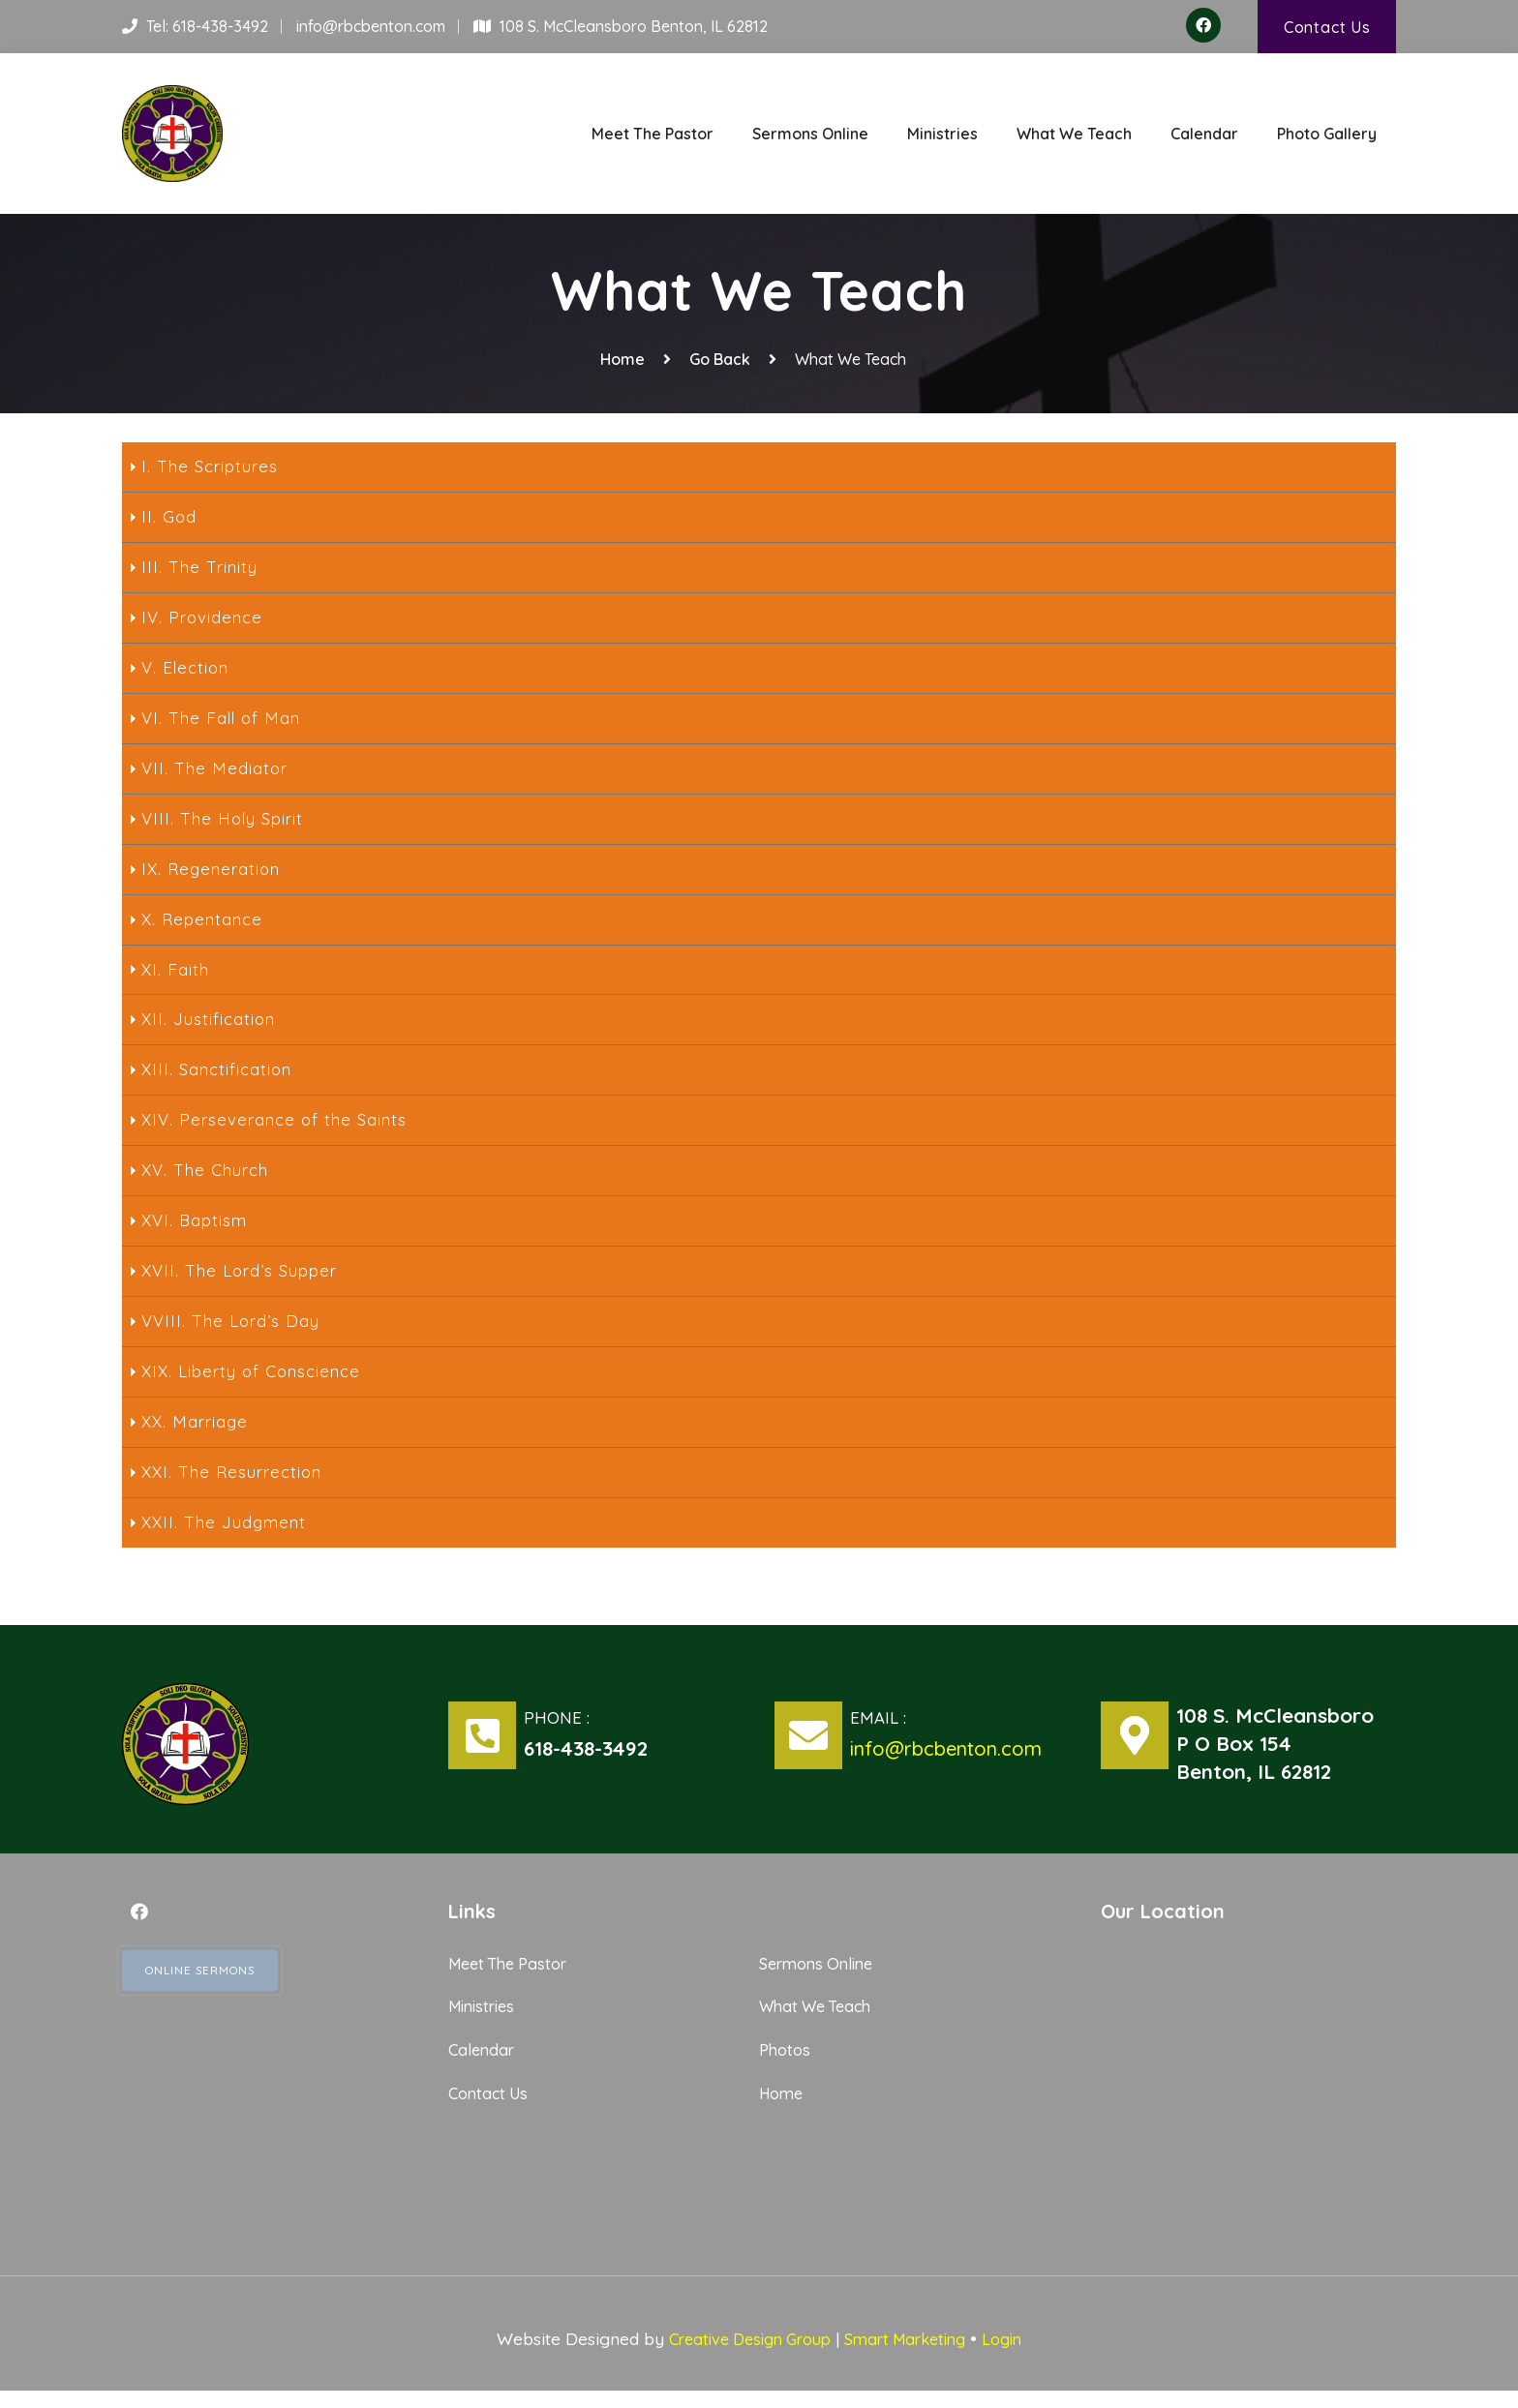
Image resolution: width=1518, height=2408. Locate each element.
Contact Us (1326, 27)
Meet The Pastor (652, 131)
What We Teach (1074, 131)
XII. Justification (210, 1027)
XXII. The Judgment (227, 1539)
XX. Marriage (197, 1437)
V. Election (186, 667)
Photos (786, 2065)
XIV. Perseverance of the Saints (278, 1129)
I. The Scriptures (212, 462)
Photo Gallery (1327, 131)
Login (1016, 2355)
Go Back (719, 354)
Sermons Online (810, 131)
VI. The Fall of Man (223, 719)
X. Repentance (204, 924)
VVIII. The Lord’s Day (233, 1334)
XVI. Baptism (196, 1232)
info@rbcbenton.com (370, 27)
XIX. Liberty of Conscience (255, 1386)
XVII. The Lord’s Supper (244, 1283)
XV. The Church (208, 1180)
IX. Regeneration (214, 873)
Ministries (942, 131)
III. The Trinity (201, 565)
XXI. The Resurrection (235, 1488)
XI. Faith (176, 975)
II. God (169, 514)
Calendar (1204, 131)
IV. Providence (203, 616)
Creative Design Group (742, 2355)
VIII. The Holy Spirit (226, 821)
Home (622, 354)
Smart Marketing (911, 2355)
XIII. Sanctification (218, 1078)
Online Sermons (209, 1990)
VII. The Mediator (216, 770)
